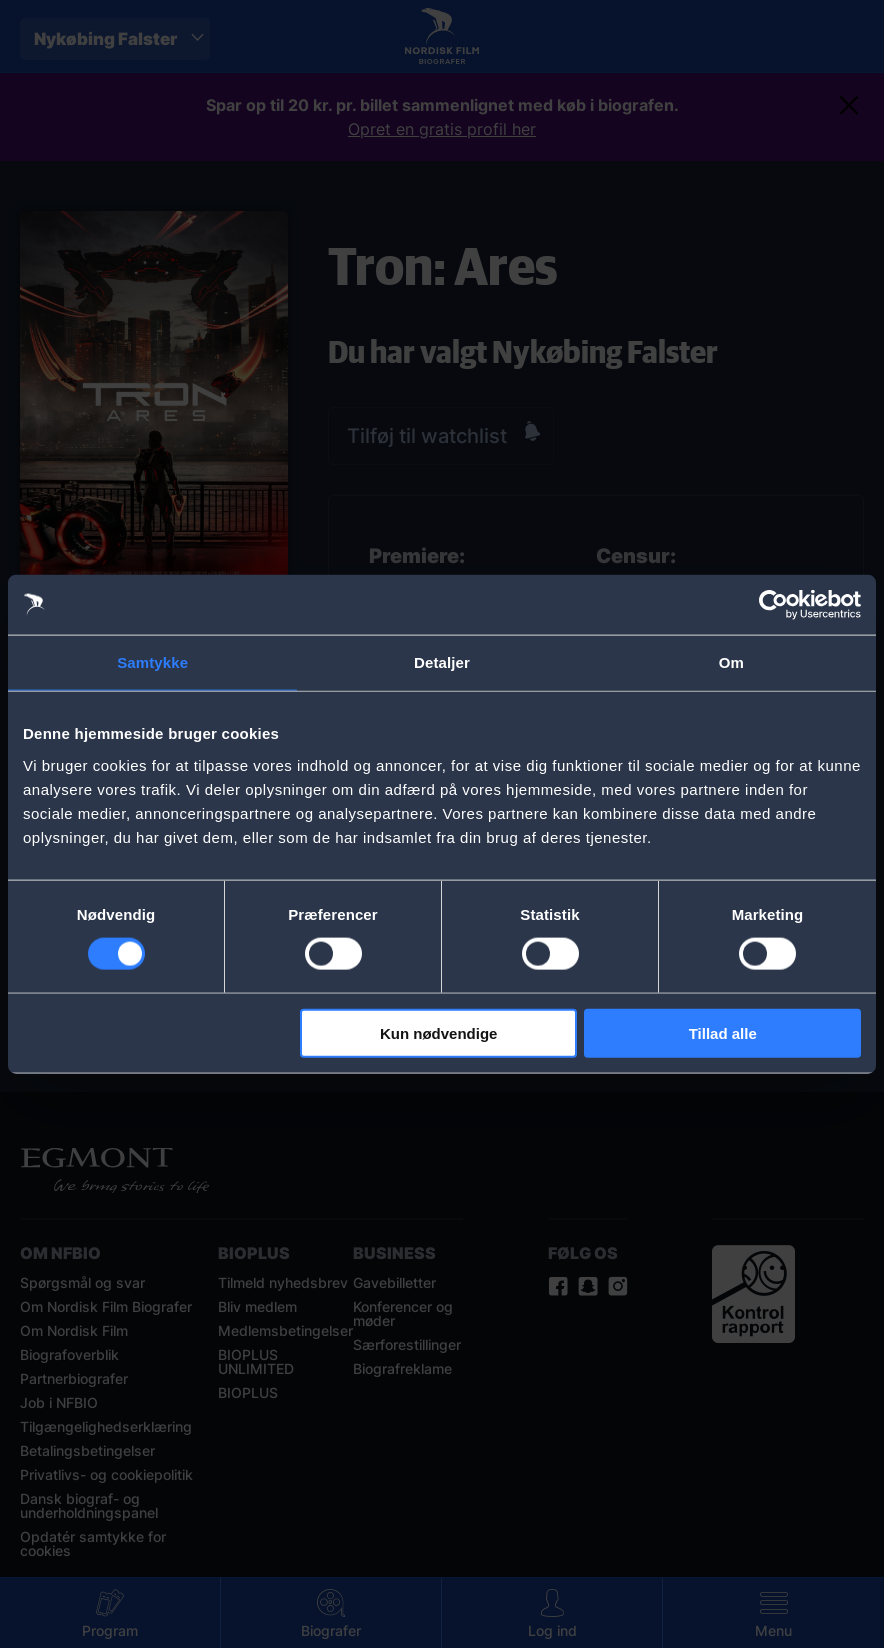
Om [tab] (731, 662)
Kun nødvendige (439, 1032)
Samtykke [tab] (152, 662)
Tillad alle (723, 1032)
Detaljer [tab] (442, 662)
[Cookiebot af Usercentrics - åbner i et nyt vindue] (773, 605)
